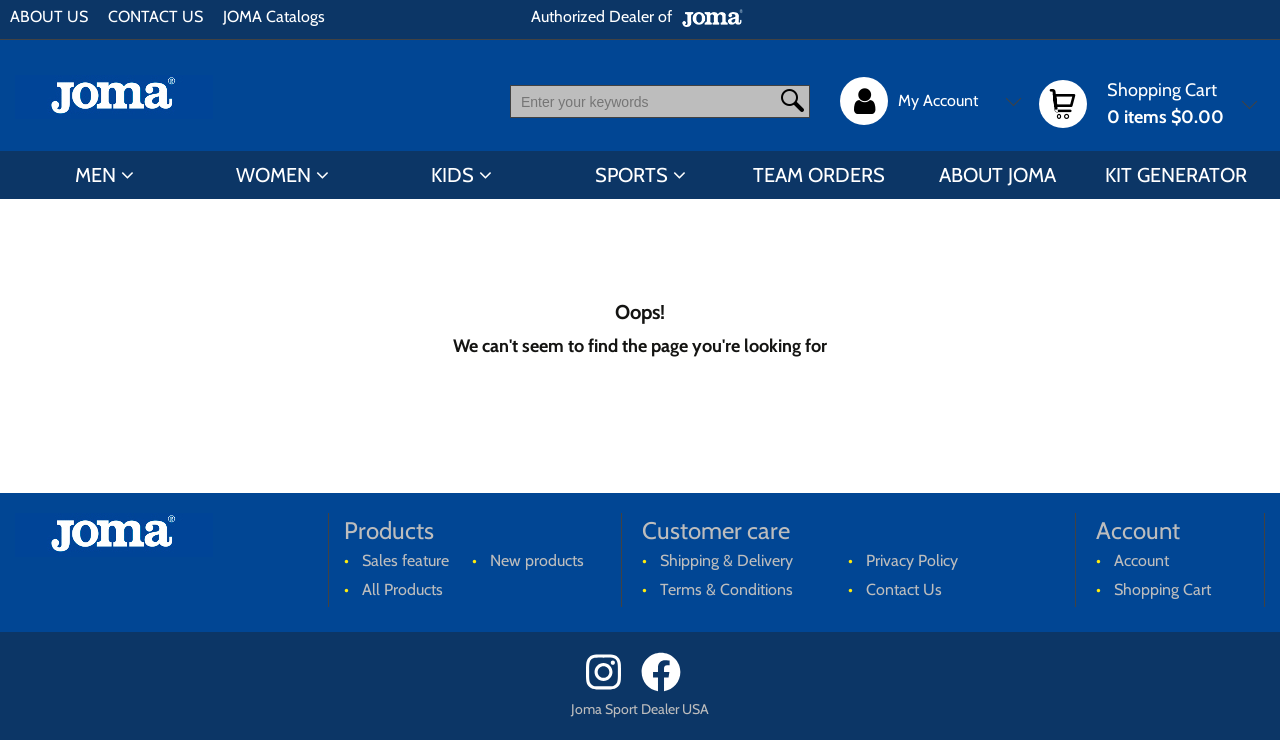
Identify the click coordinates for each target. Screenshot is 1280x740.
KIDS (452, 175)
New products (537, 560)
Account (1141, 560)
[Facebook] (667, 686)
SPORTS (631, 175)
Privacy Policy (912, 560)
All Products (402, 589)
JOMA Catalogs (274, 16)
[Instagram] (611, 686)
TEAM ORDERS (819, 175)
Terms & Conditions (726, 589)
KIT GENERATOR (1176, 175)
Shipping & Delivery (726, 560)
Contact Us (904, 589)
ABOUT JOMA (997, 175)
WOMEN (273, 175)
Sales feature (405, 560)
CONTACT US (155, 16)
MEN (95, 175)
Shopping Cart (1162, 589)
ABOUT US (49, 16)
